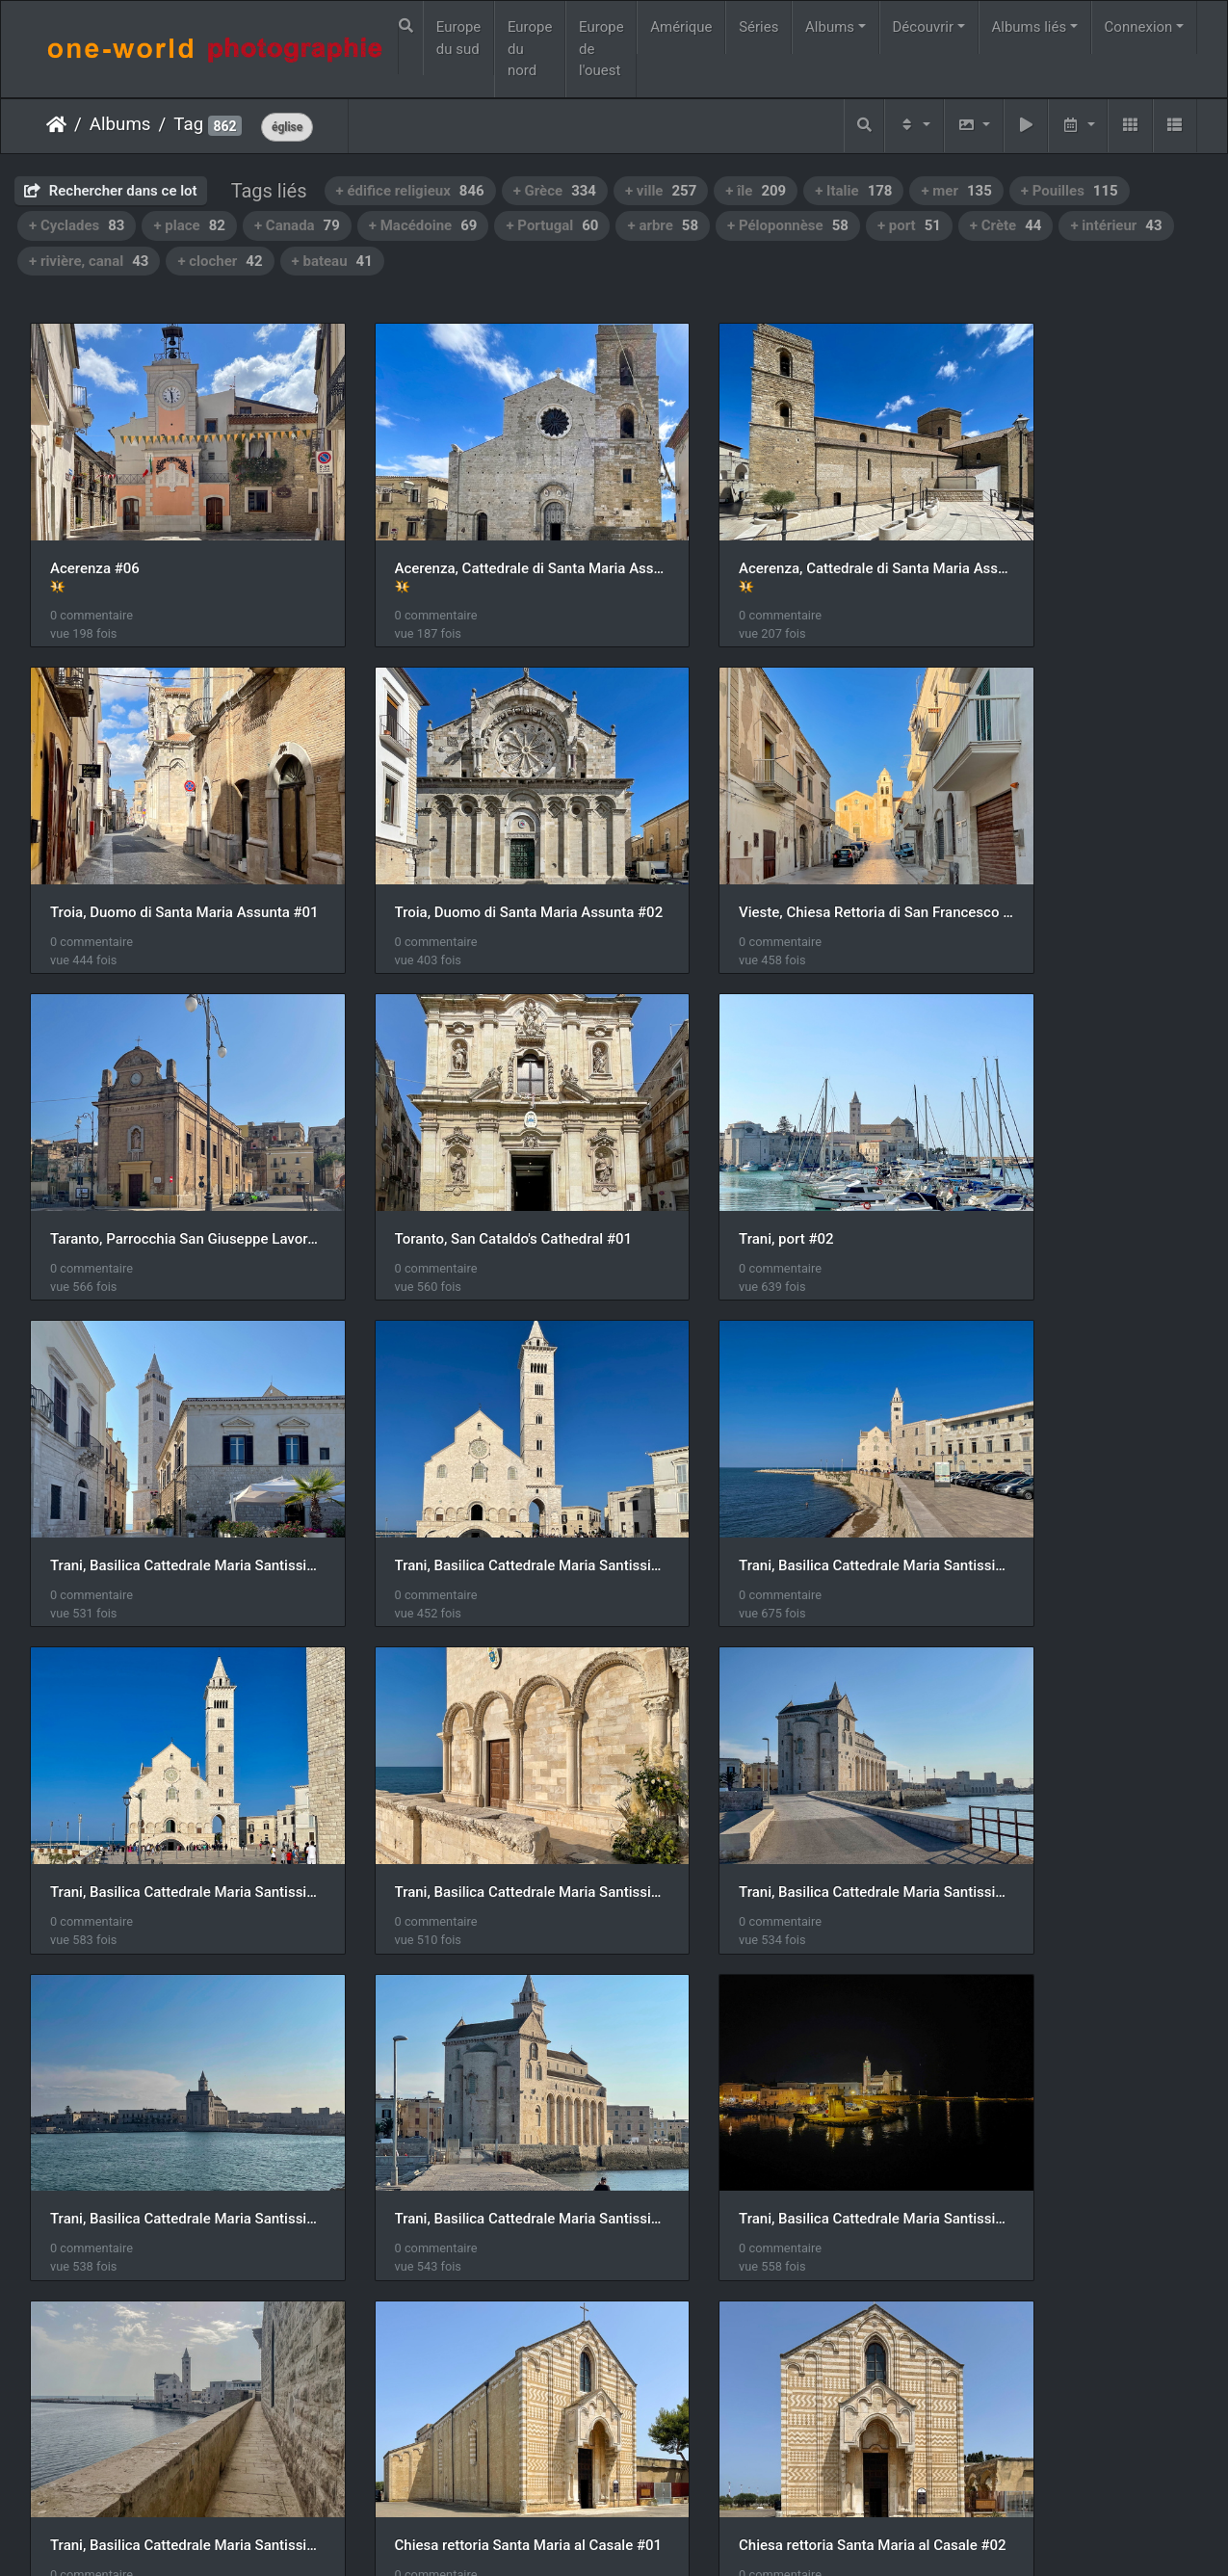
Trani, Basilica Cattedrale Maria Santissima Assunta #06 (764, 1441)
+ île (755, 190)
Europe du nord (530, 48)
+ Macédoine (423, 225)
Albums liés (1028, 27)
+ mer (956, 190)
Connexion (1139, 27)
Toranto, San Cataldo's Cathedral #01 (1063, 849)
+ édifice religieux (410, 190)
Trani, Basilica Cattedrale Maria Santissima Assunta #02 (764, 1145)
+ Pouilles (1069, 190)
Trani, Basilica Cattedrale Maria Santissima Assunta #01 (465, 1145)
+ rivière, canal (88, 261)
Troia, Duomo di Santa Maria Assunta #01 (1063, 536)
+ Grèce (554, 190)
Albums (829, 27)
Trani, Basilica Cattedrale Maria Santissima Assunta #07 (1063, 1441)
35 (680, 2463)
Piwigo (604, 2535)
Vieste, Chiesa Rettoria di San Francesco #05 (465, 849)
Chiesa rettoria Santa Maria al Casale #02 (165, 2032)
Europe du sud (459, 38)
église (287, 127)
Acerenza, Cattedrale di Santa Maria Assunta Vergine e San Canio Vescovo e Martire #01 (465, 536)
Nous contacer (684, 2535)
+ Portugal (552, 225)
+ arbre (662, 225)
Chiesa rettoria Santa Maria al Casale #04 (764, 2032)
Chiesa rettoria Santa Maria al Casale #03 (465, 2032)
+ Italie (853, 190)
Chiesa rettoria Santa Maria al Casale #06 (165, 2327)
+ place (188, 225)
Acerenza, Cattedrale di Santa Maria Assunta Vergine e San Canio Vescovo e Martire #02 (764, 536)
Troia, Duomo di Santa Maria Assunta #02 (165, 849)
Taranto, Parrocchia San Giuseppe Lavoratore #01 (764, 849)
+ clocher (219, 261)
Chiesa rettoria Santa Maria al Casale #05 (1063, 2032)
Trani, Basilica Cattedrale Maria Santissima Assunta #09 (764, 1737)
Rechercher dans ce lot (110, 190)
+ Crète (1006, 225)
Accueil (56, 124)
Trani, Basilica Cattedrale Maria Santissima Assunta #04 (165, 1441)
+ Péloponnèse (788, 225)
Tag (188, 124)
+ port (909, 225)
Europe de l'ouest (601, 48)
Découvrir (923, 27)
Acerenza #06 (95, 536)
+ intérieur (1116, 225)
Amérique (681, 27)
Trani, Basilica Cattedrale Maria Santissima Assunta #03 (1063, 1145)
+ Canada (297, 225)
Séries (758, 27)
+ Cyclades (76, 225)
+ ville (660, 190)
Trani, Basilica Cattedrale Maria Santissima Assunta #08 (165, 1737)
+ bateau (332, 261)
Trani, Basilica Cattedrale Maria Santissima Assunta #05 (465, 1441)
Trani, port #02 (97, 1145)
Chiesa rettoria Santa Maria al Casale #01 (1063, 1737)
